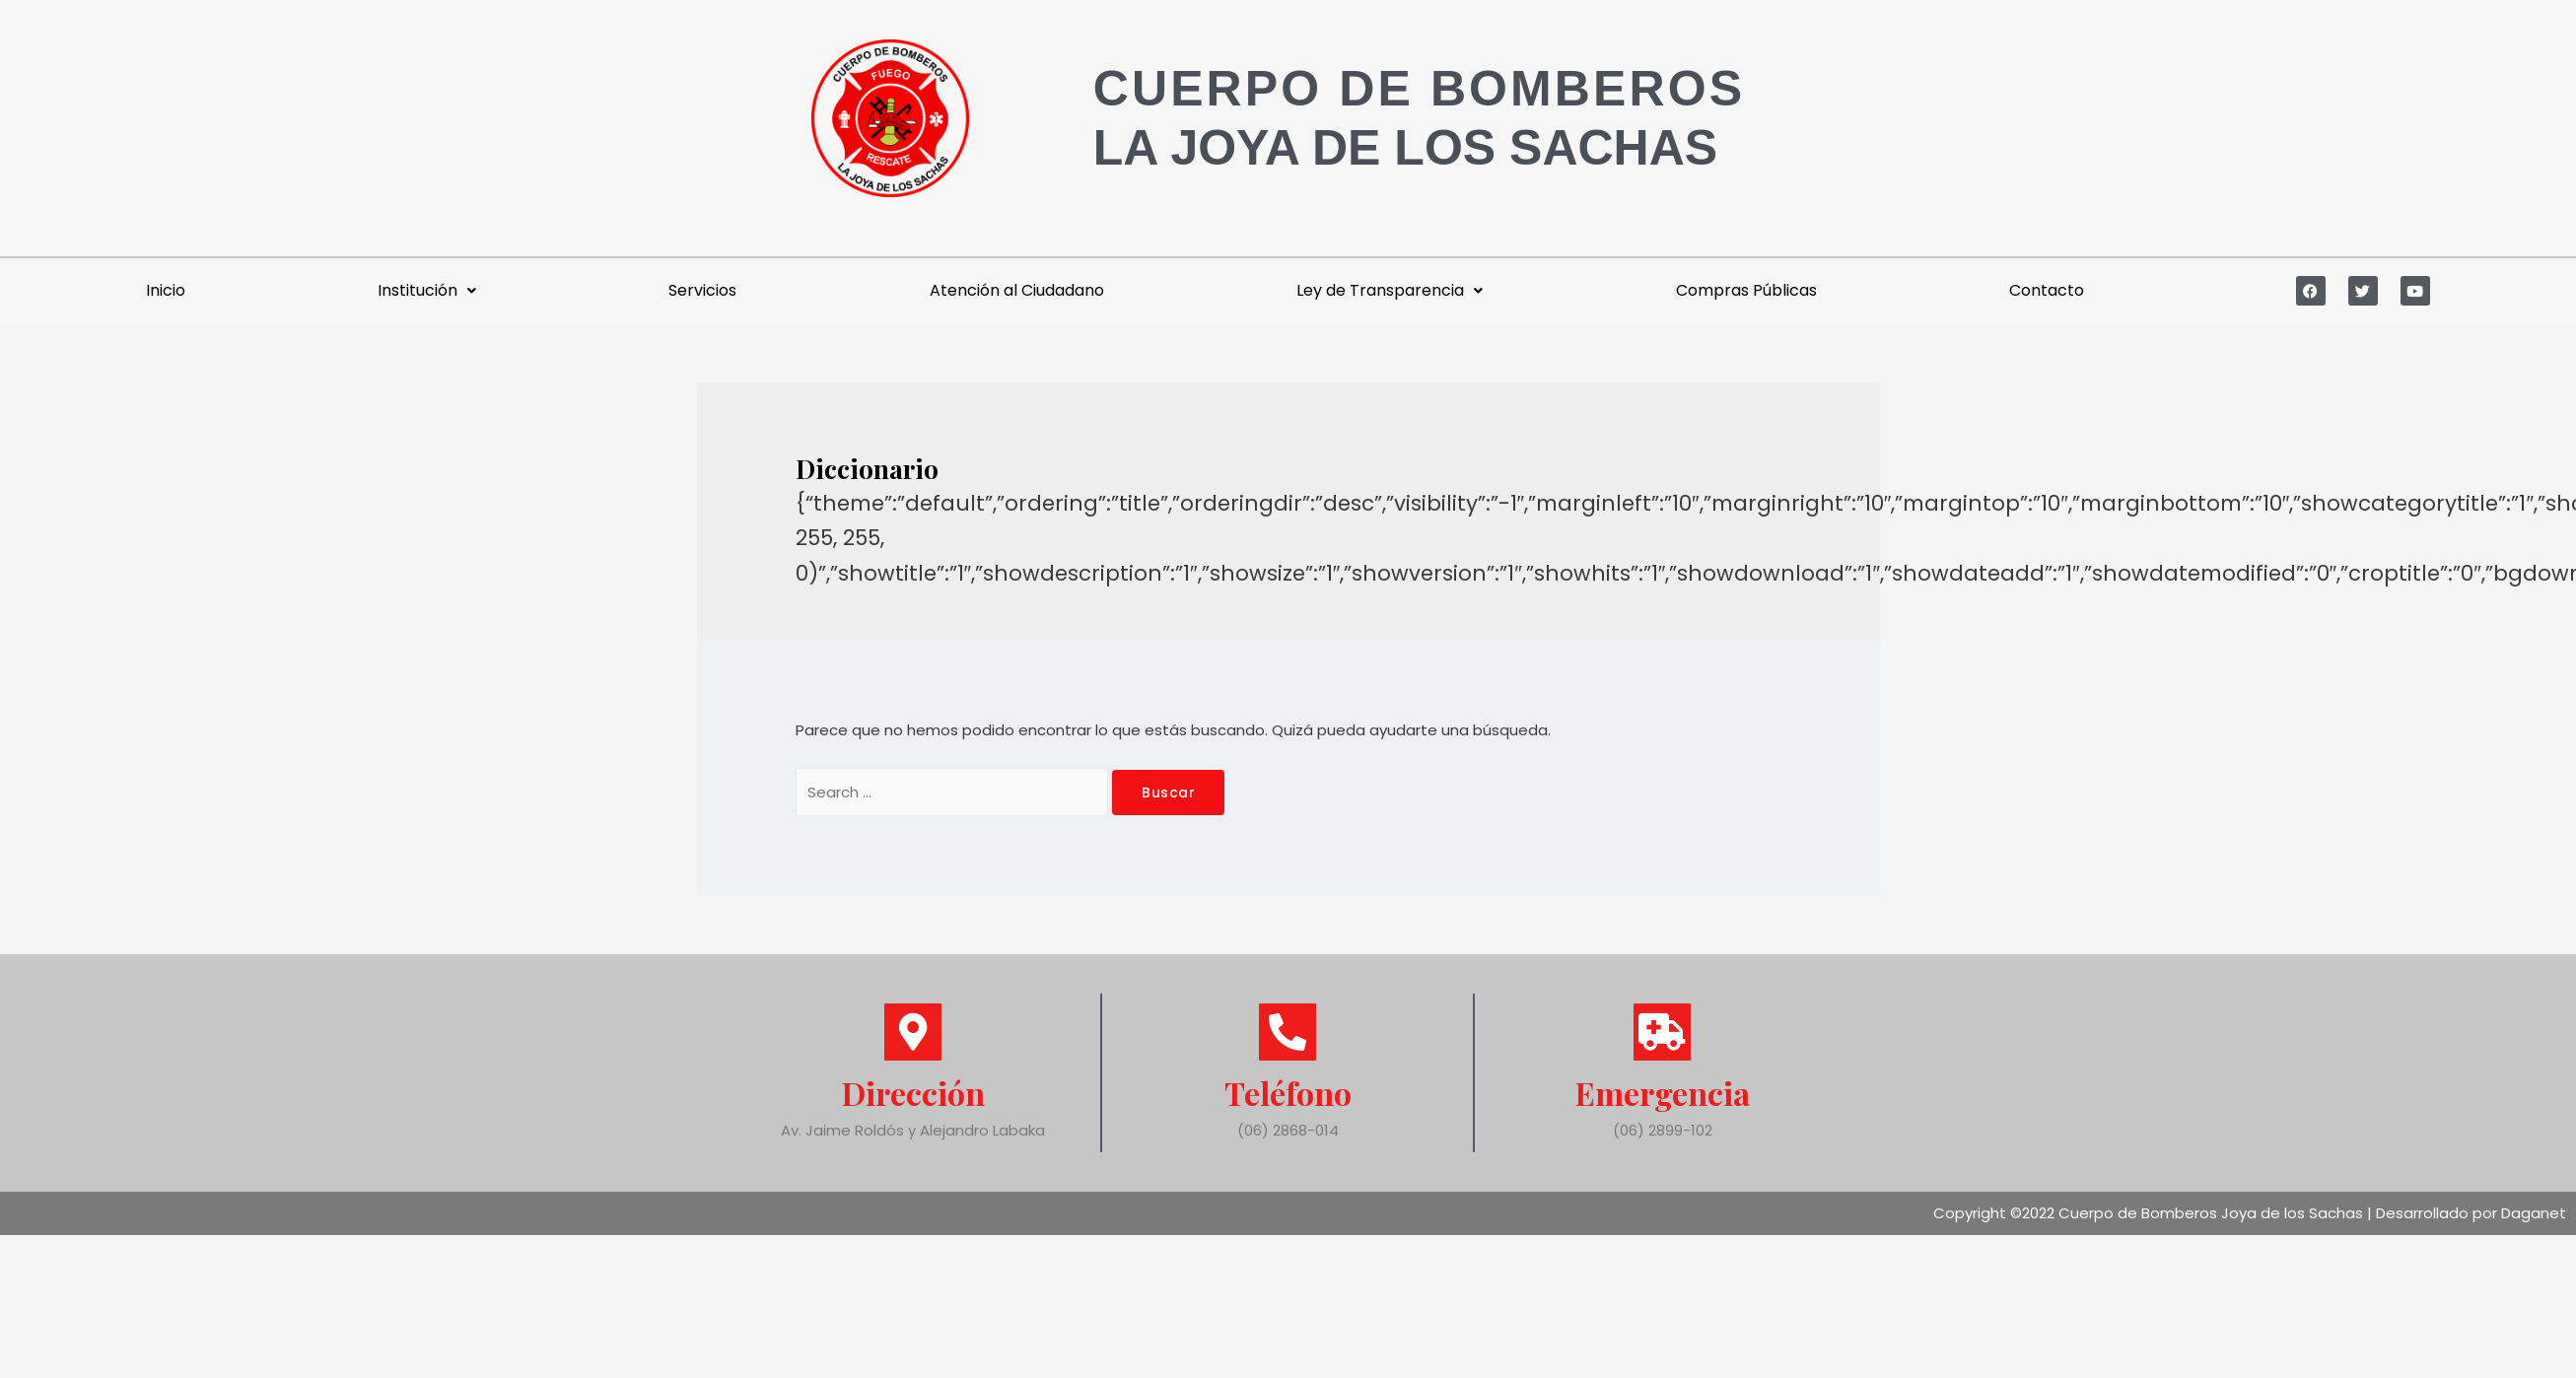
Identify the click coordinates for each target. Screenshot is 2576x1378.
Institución (427, 290)
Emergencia (1662, 1092)
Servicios (702, 290)
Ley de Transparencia (1389, 290)
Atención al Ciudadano (1017, 290)
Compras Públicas (1746, 290)
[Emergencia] (1662, 1032)
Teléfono (1288, 1092)
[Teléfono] (1287, 1032)
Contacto (2046, 290)
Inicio (165, 290)
